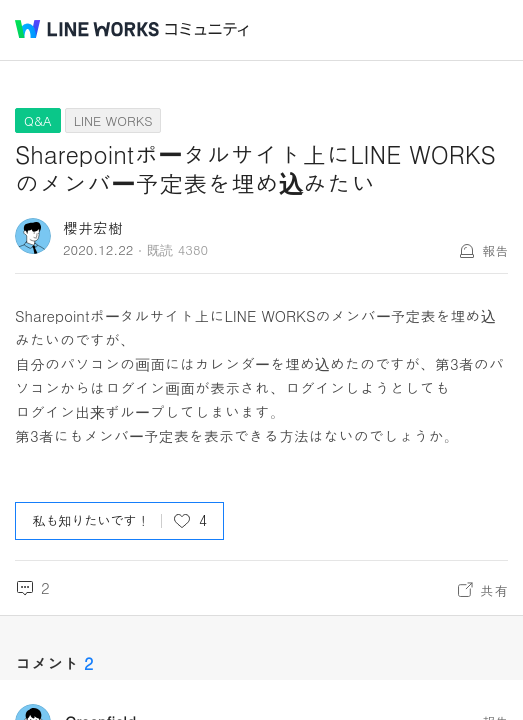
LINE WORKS (113, 120)
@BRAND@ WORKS (87, 29)
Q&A (38, 120)
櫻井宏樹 (93, 227)
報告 (495, 250)
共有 (494, 590)
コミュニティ (207, 29)
